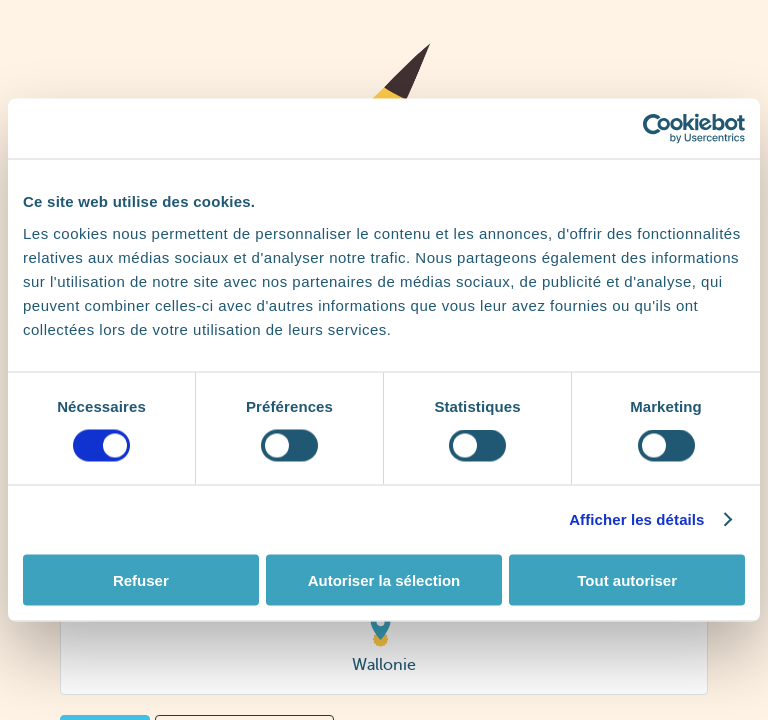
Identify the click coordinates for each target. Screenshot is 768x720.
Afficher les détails (636, 519)
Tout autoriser (627, 579)
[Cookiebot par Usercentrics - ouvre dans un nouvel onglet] (657, 129)
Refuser (141, 579)
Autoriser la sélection (384, 579)
